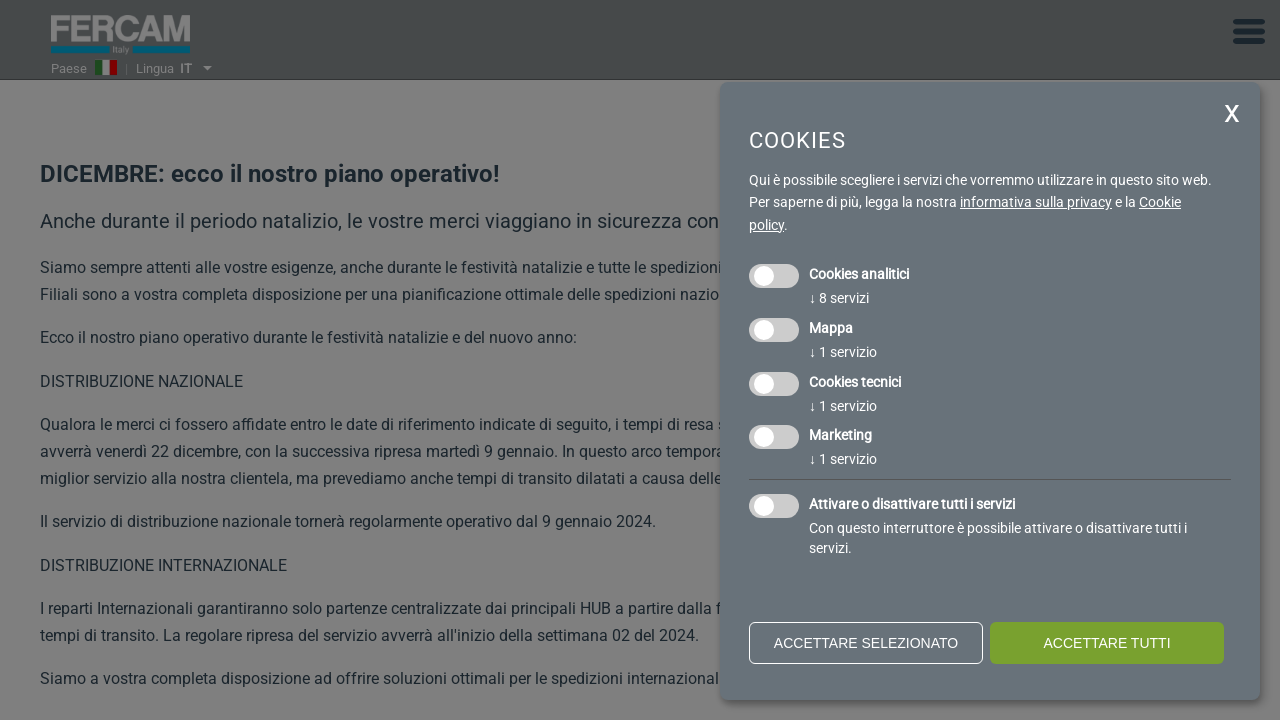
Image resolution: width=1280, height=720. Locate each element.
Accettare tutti (1106, 643)
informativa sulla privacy (1036, 202)
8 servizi (839, 298)
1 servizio (843, 352)
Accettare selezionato (866, 643)
